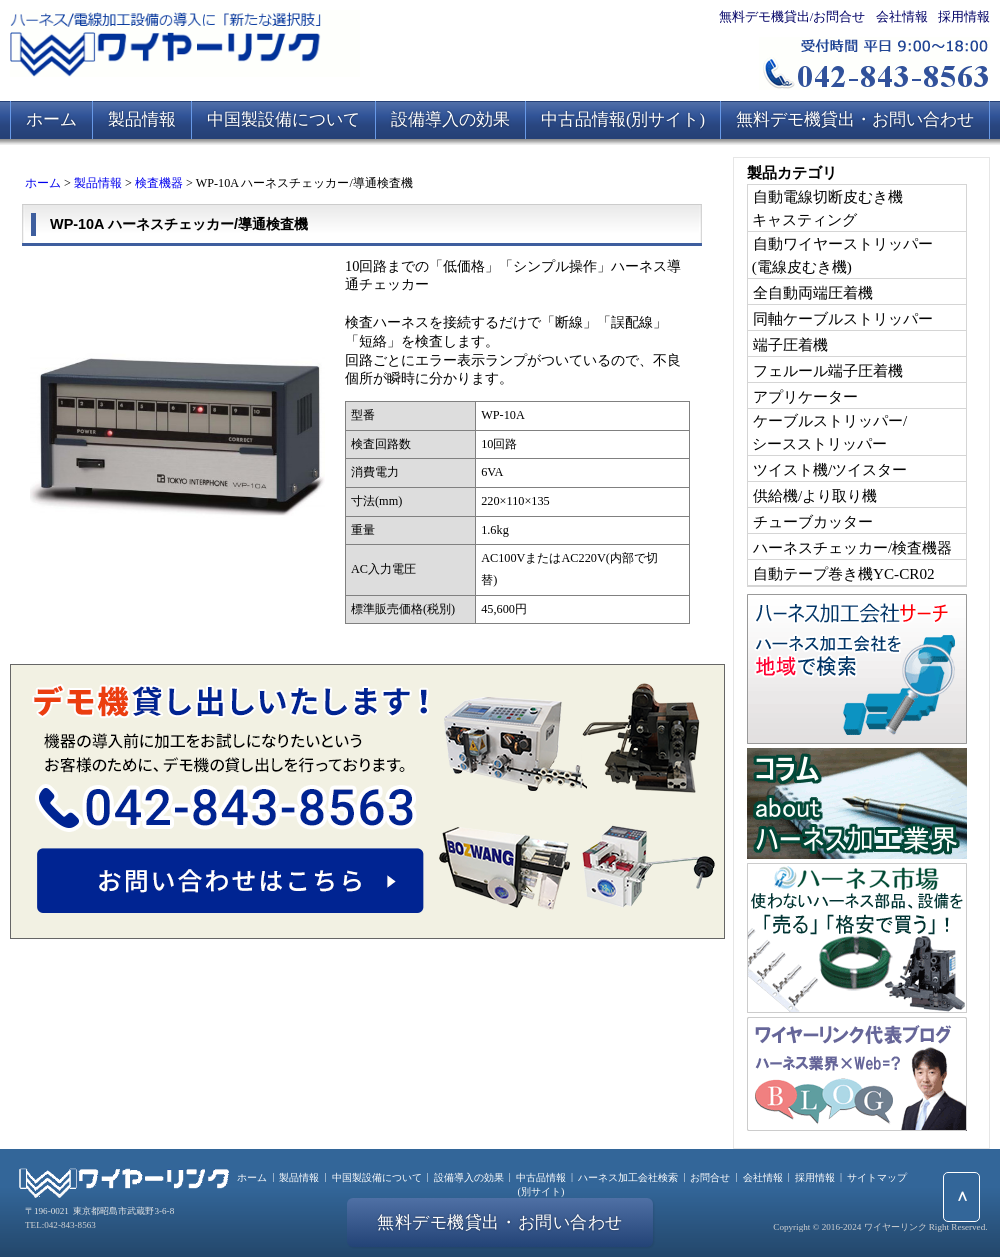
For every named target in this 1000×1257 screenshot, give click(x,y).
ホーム (51, 119)
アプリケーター (805, 396)
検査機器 (159, 183)
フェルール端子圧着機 (828, 370)
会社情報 (902, 16)
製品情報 (142, 119)
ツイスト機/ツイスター (830, 469)
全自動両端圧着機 (813, 292)
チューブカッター (813, 521)
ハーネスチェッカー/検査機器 (852, 547)
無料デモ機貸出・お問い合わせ (855, 119)
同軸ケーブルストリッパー (843, 318)
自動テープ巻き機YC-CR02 (844, 573)
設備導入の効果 (450, 119)
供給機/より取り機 (815, 495)
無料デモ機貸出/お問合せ (792, 16)
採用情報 (964, 16)
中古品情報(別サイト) (623, 119)
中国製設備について (283, 119)
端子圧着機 (790, 344)
